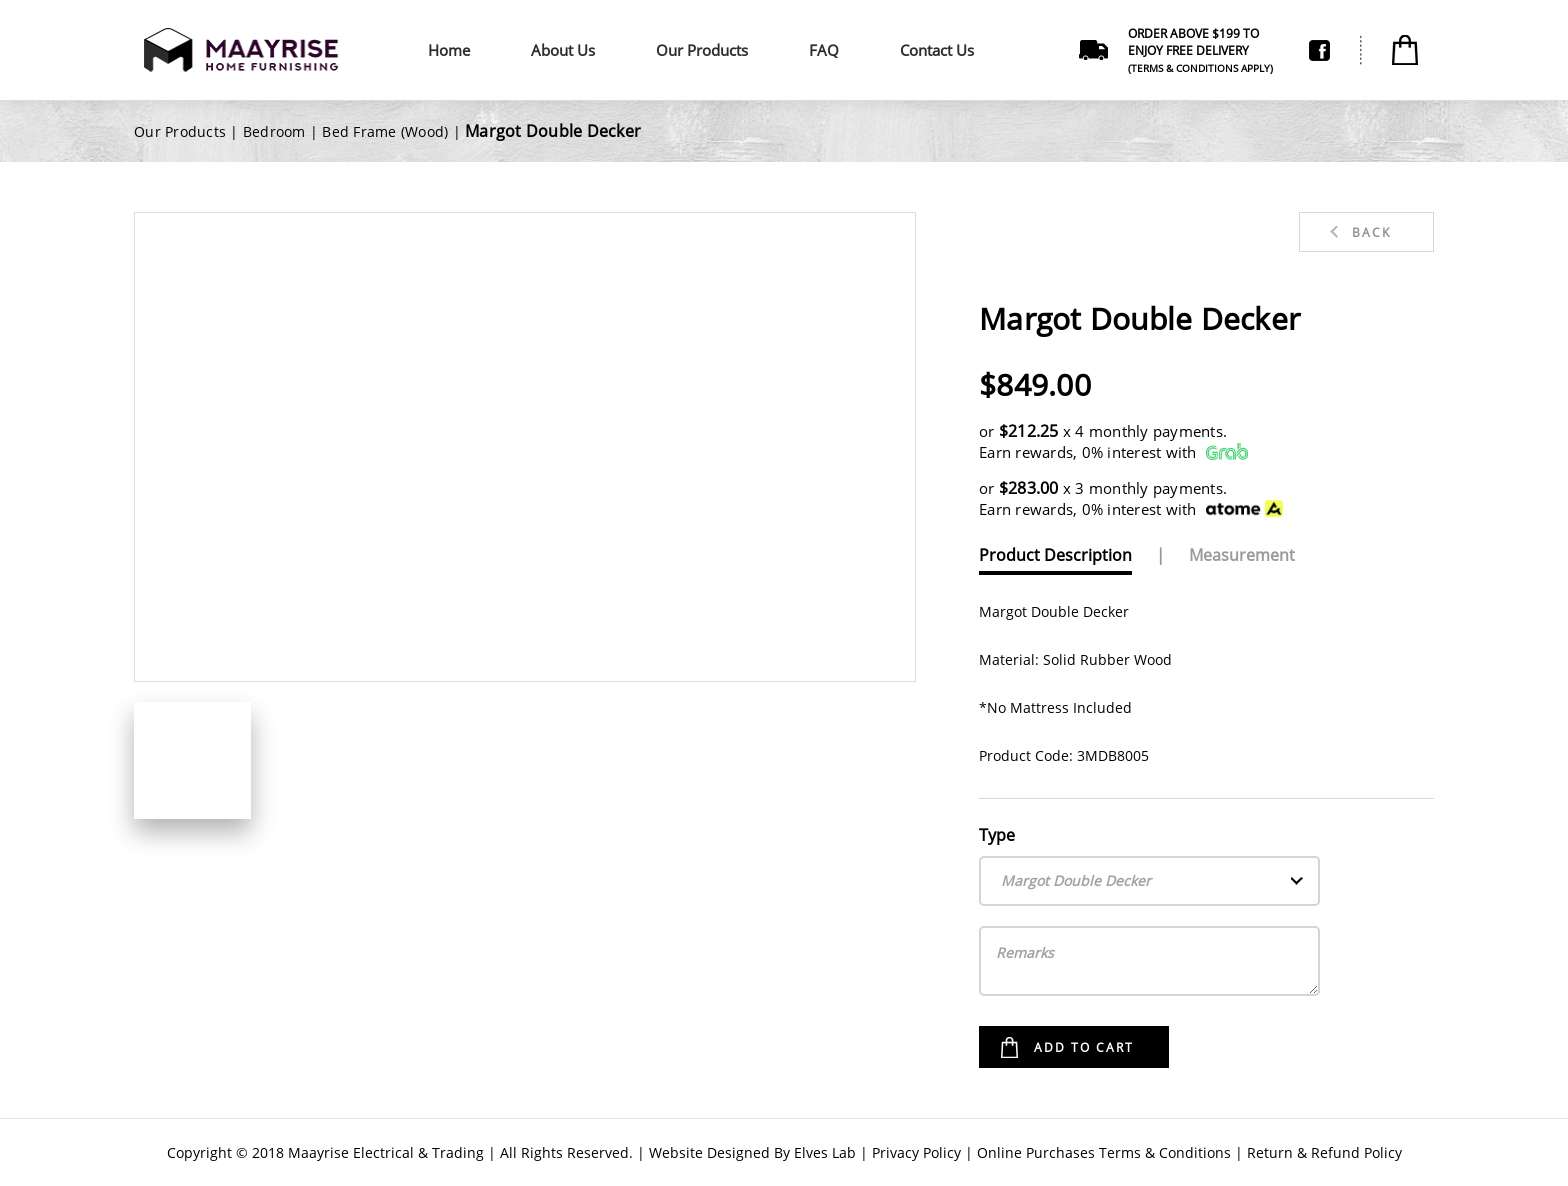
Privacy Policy (916, 1152)
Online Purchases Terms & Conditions (1104, 1152)
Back (1371, 232)
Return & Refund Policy (1324, 1152)
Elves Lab (825, 1152)
